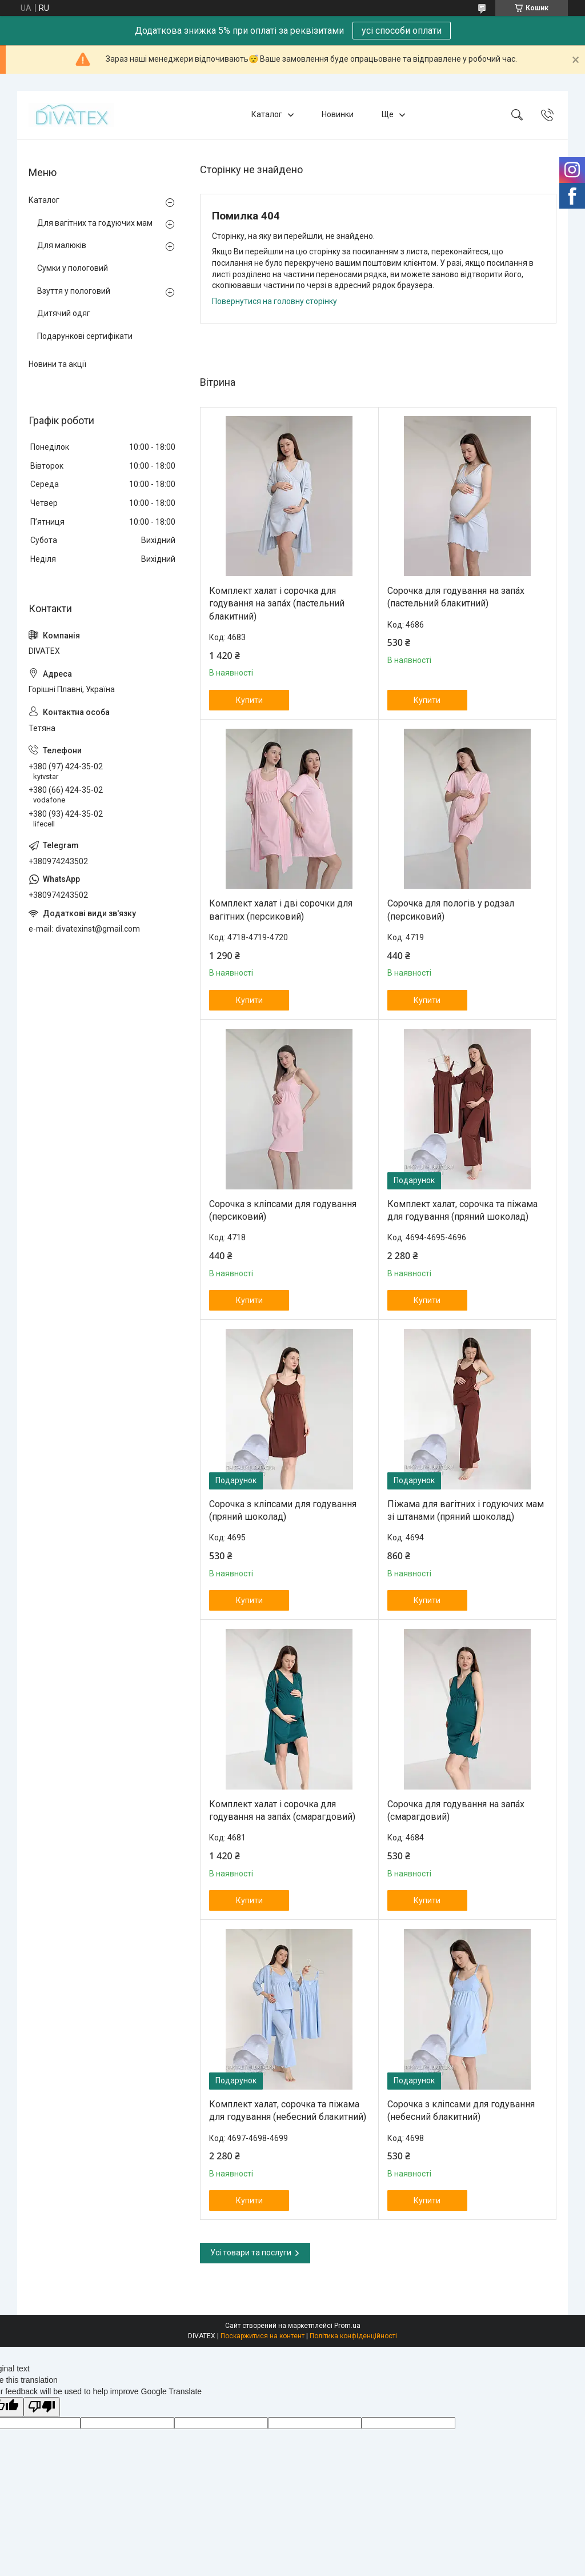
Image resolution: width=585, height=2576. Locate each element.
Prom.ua (347, 2326)
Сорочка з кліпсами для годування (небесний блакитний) (461, 2110)
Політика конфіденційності (353, 2336)
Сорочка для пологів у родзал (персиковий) (450, 909)
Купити (249, 700)
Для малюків (61, 245)
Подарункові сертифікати (85, 336)
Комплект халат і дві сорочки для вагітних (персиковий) (280, 909)
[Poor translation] (41, 2407)
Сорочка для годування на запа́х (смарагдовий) (455, 1810)
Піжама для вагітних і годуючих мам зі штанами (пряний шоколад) (465, 1510)
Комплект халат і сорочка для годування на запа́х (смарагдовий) (282, 1810)
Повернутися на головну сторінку (274, 301)
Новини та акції (57, 364)
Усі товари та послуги (250, 2252)
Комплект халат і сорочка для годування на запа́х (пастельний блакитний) (276, 603)
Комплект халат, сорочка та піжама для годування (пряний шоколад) (462, 1210)
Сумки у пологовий (72, 268)
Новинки (338, 114)
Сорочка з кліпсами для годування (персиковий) (282, 1210)
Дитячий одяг (63, 313)
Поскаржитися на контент (262, 2336)
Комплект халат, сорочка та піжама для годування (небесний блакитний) (287, 2110)
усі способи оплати (402, 30)
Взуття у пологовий (73, 290)
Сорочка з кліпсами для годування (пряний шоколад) (282, 1510)
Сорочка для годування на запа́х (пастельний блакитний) (455, 597)
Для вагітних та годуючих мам (95, 222)
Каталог (266, 114)
